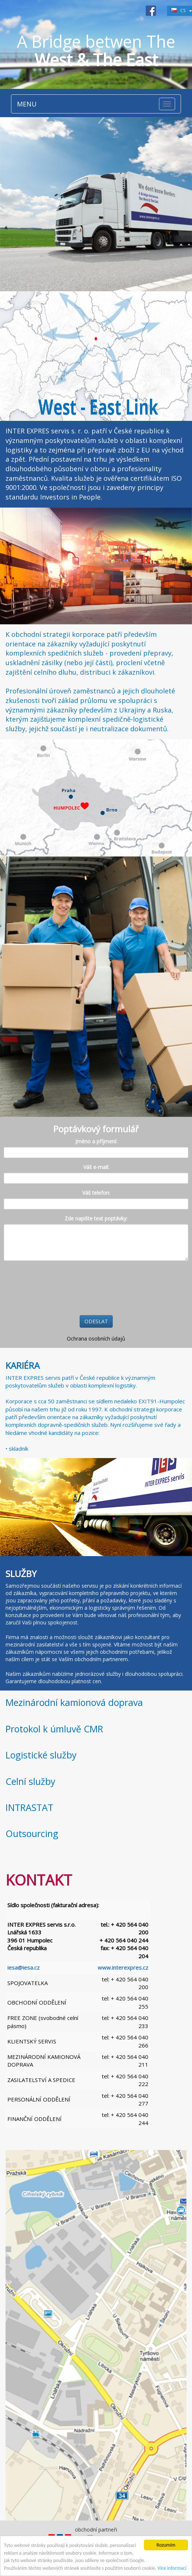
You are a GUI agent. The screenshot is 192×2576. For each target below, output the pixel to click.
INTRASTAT (29, 1807)
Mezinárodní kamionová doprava (74, 1702)
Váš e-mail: (96, 1166)
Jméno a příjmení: (96, 1141)
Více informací (171, 2568)
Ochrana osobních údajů (96, 1338)
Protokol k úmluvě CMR (54, 1728)
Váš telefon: (96, 1192)
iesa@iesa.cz (23, 1967)
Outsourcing (32, 1833)
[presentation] (59, 1288)
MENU (27, 104)
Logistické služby (41, 1755)
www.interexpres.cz (123, 1967)
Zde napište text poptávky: (96, 1218)
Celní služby (30, 1781)
